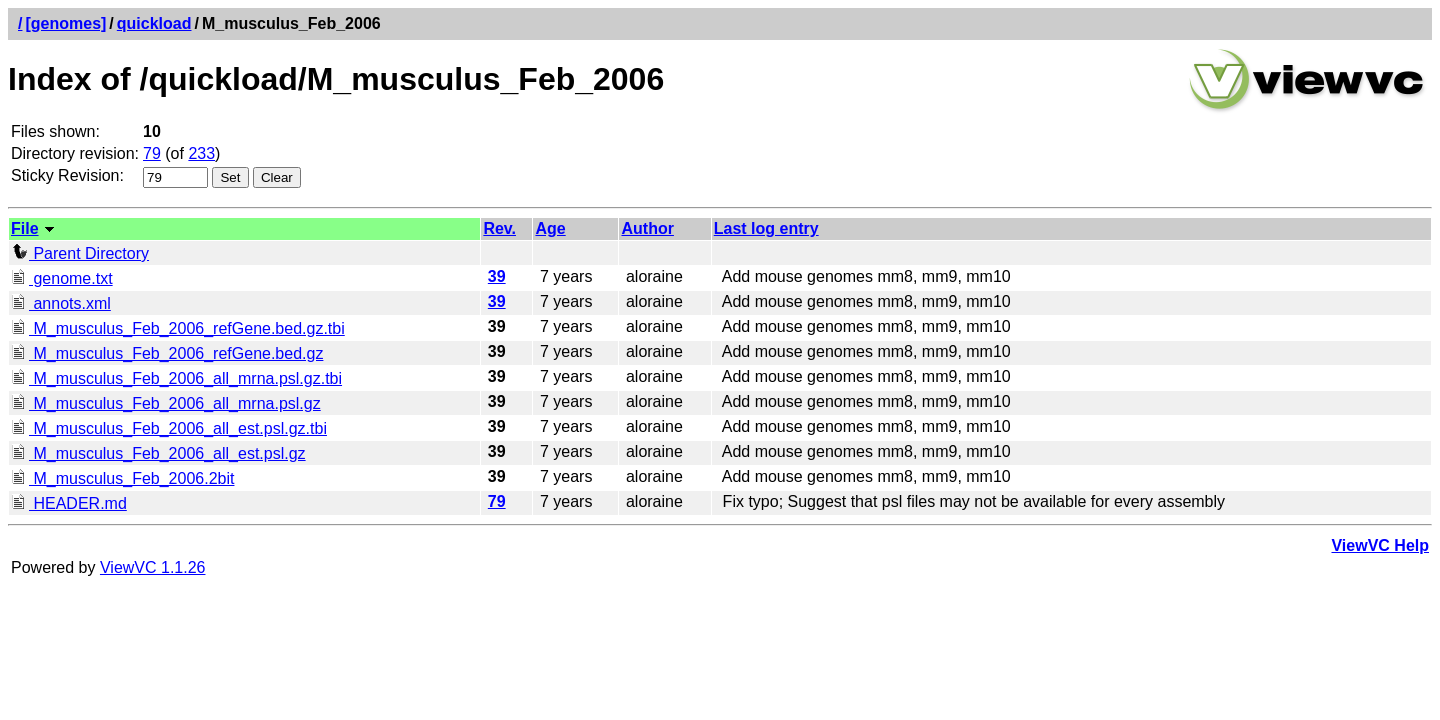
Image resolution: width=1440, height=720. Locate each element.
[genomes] (65, 23)
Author (647, 228)
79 (152, 153)
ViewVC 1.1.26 (153, 567)
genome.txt (62, 278)
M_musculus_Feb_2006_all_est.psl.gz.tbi (169, 428)
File (25, 228)
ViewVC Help (1380, 545)
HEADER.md (69, 503)
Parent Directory (80, 253)
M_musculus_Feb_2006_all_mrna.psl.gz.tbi (176, 378)
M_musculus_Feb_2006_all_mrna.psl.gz (166, 403)
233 (201, 153)
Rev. (499, 228)
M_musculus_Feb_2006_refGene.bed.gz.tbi (178, 328)
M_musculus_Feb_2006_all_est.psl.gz (158, 453)
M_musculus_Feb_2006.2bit (122, 478)
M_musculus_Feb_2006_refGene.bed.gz (167, 353)
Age (550, 228)
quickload (154, 23)
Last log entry (766, 228)
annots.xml (61, 303)
